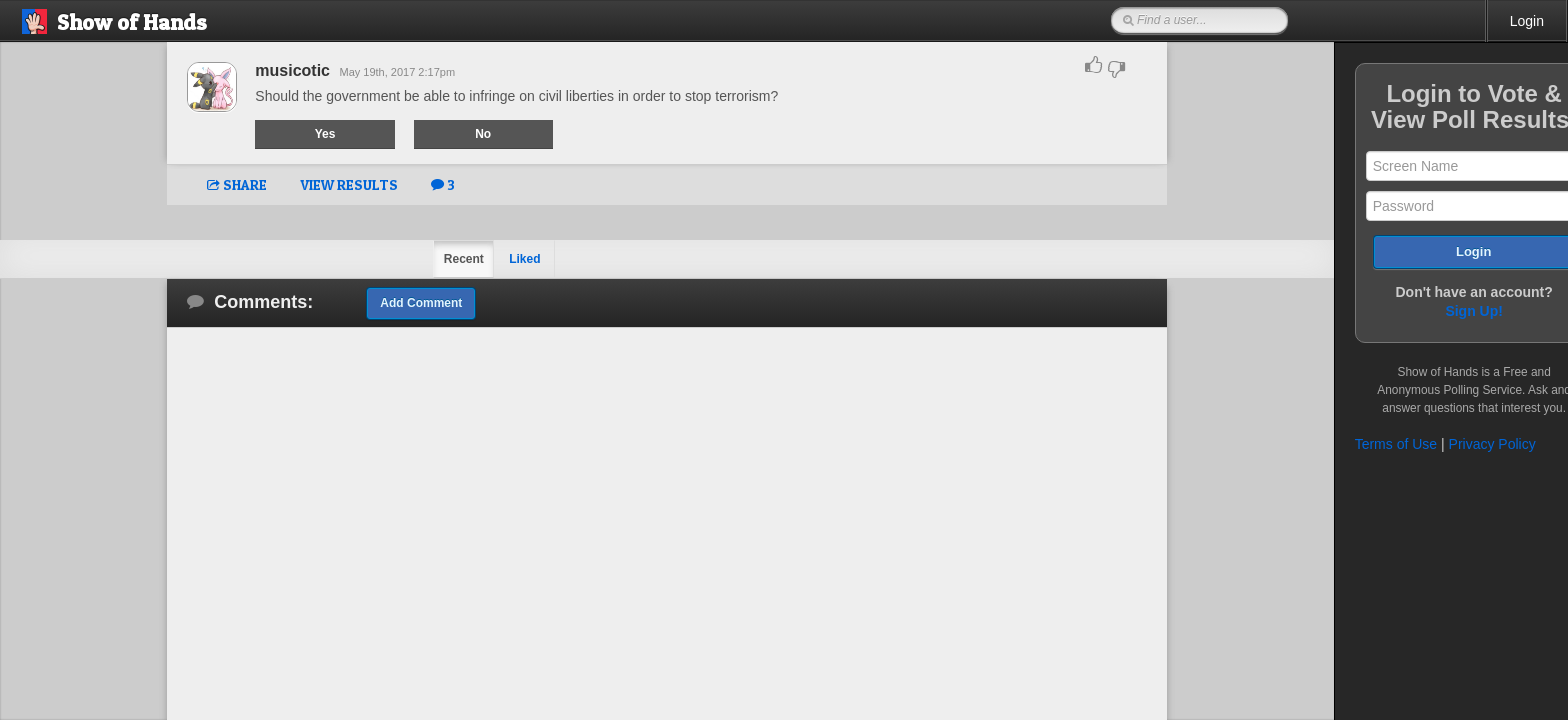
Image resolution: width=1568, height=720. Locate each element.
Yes (302, 134)
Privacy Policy (1445, 444)
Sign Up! (1428, 311)
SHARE (214, 184)
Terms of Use (1349, 444)
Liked (501, 259)
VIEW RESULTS (326, 184)
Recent (440, 259)
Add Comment (398, 303)
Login (1527, 21)
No (461, 134)
